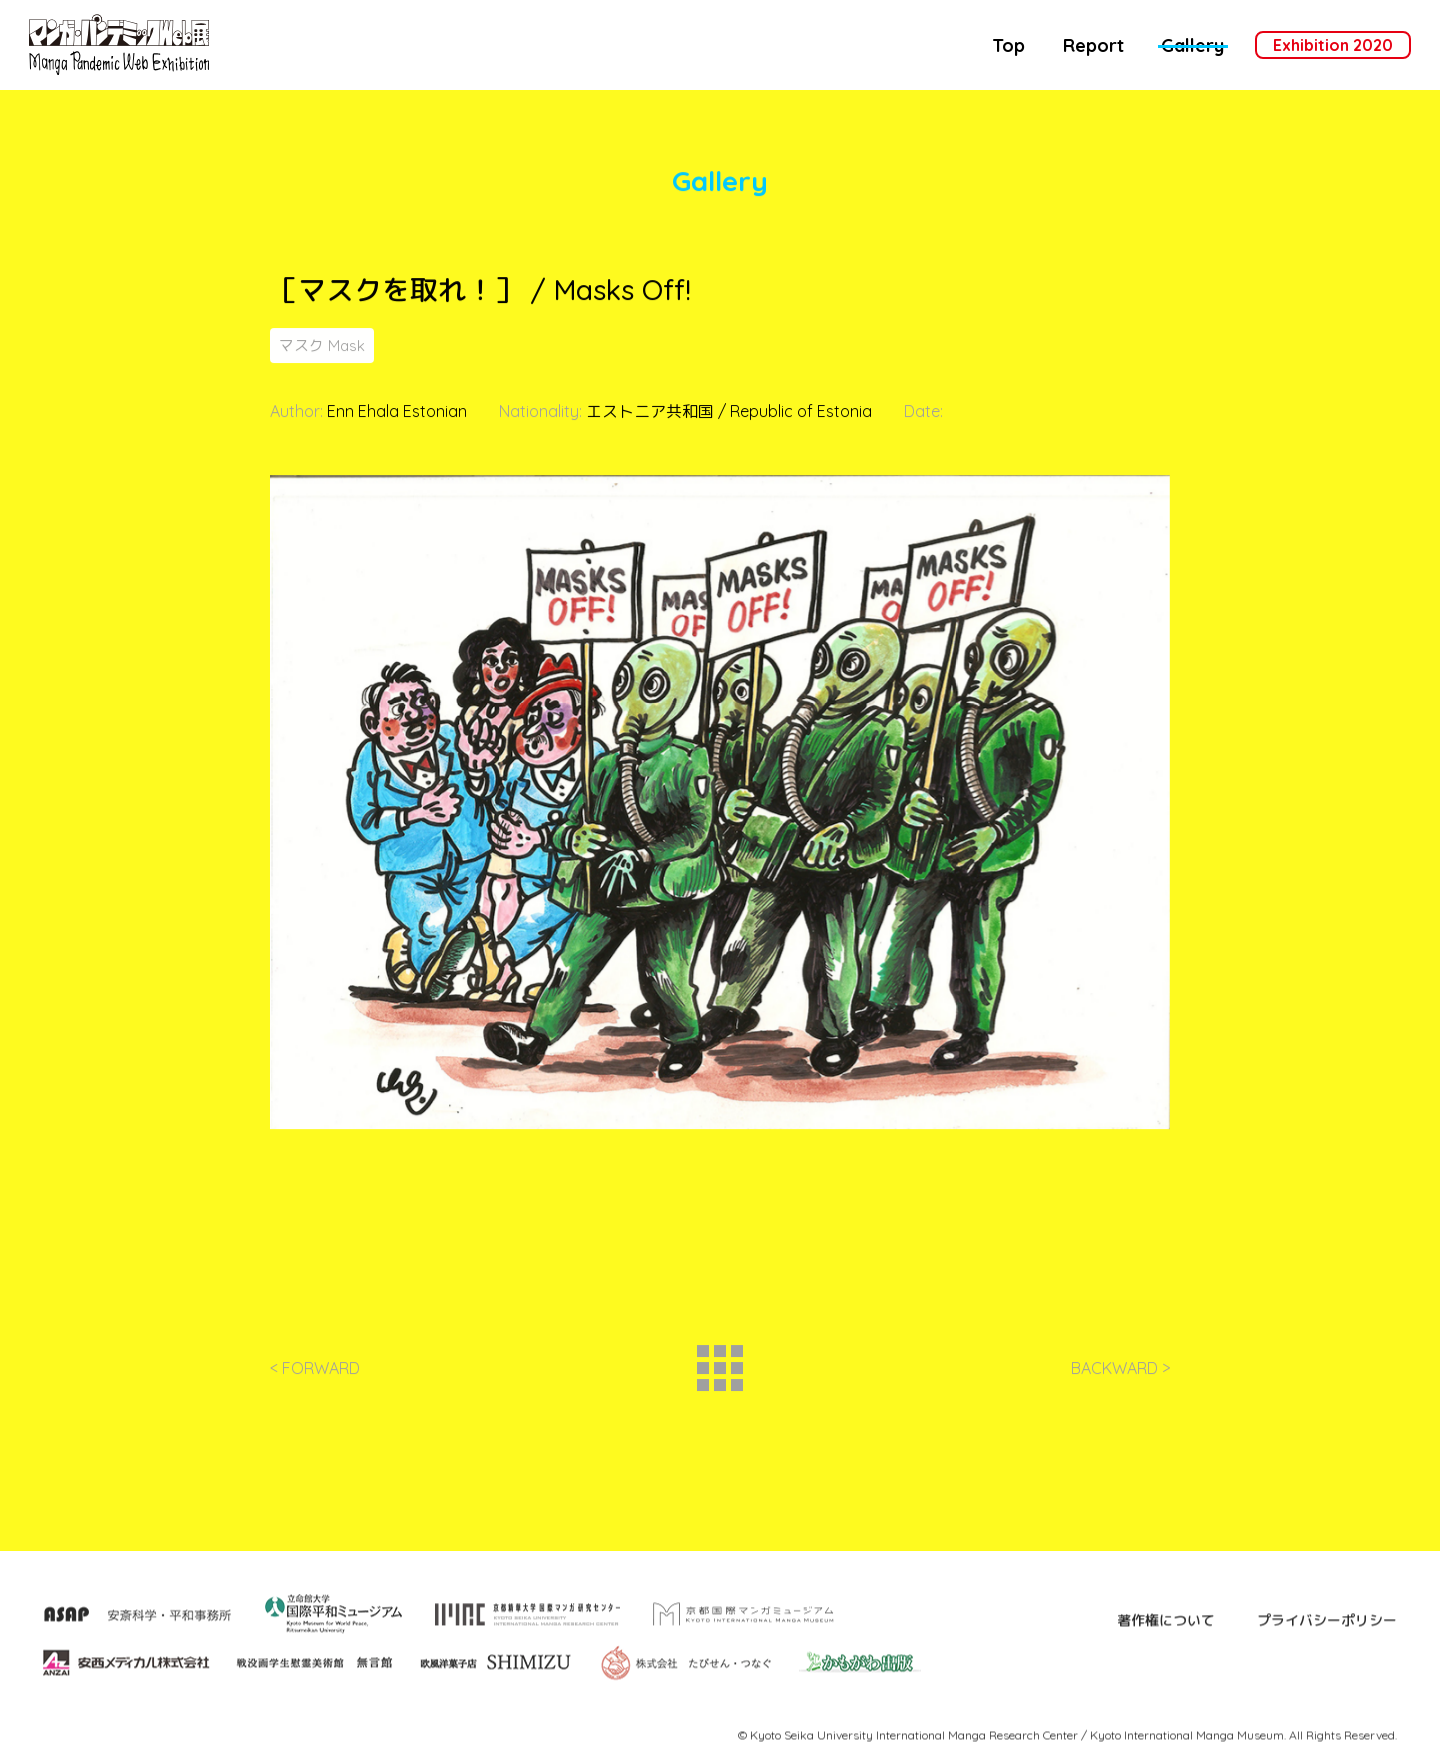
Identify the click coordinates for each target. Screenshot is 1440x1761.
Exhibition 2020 (1333, 45)
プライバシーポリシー (1327, 1667)
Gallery (1192, 45)
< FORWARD (315, 1379)
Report (1093, 45)
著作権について (1166, 1667)
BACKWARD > (1120, 1379)
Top (1008, 45)
